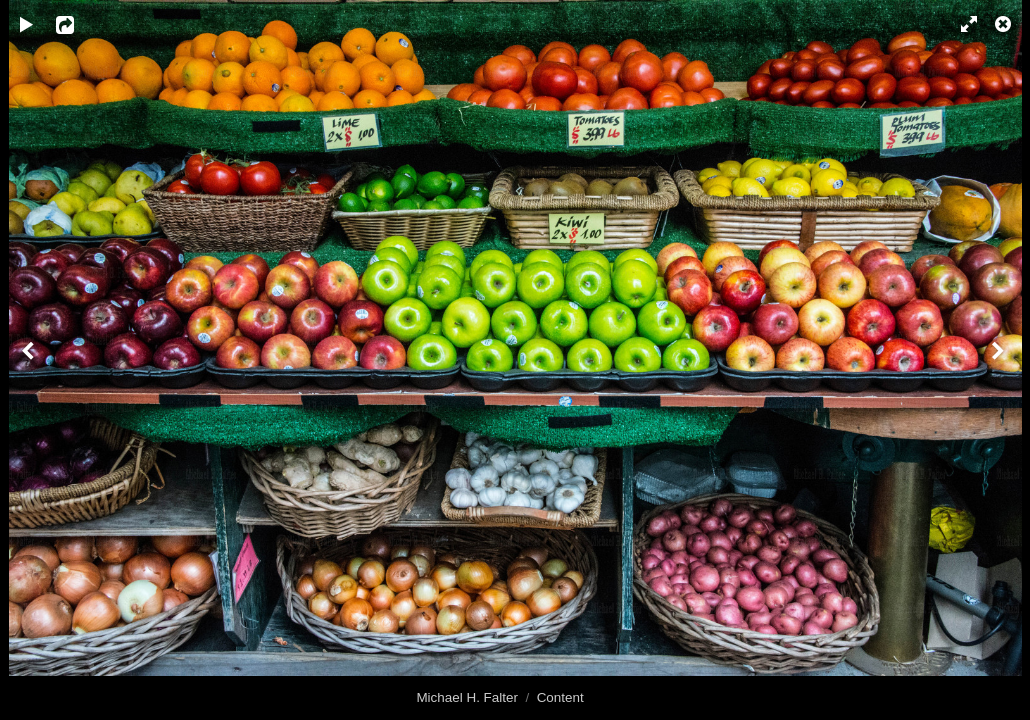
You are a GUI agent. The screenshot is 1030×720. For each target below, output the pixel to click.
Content (560, 697)
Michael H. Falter (467, 697)
